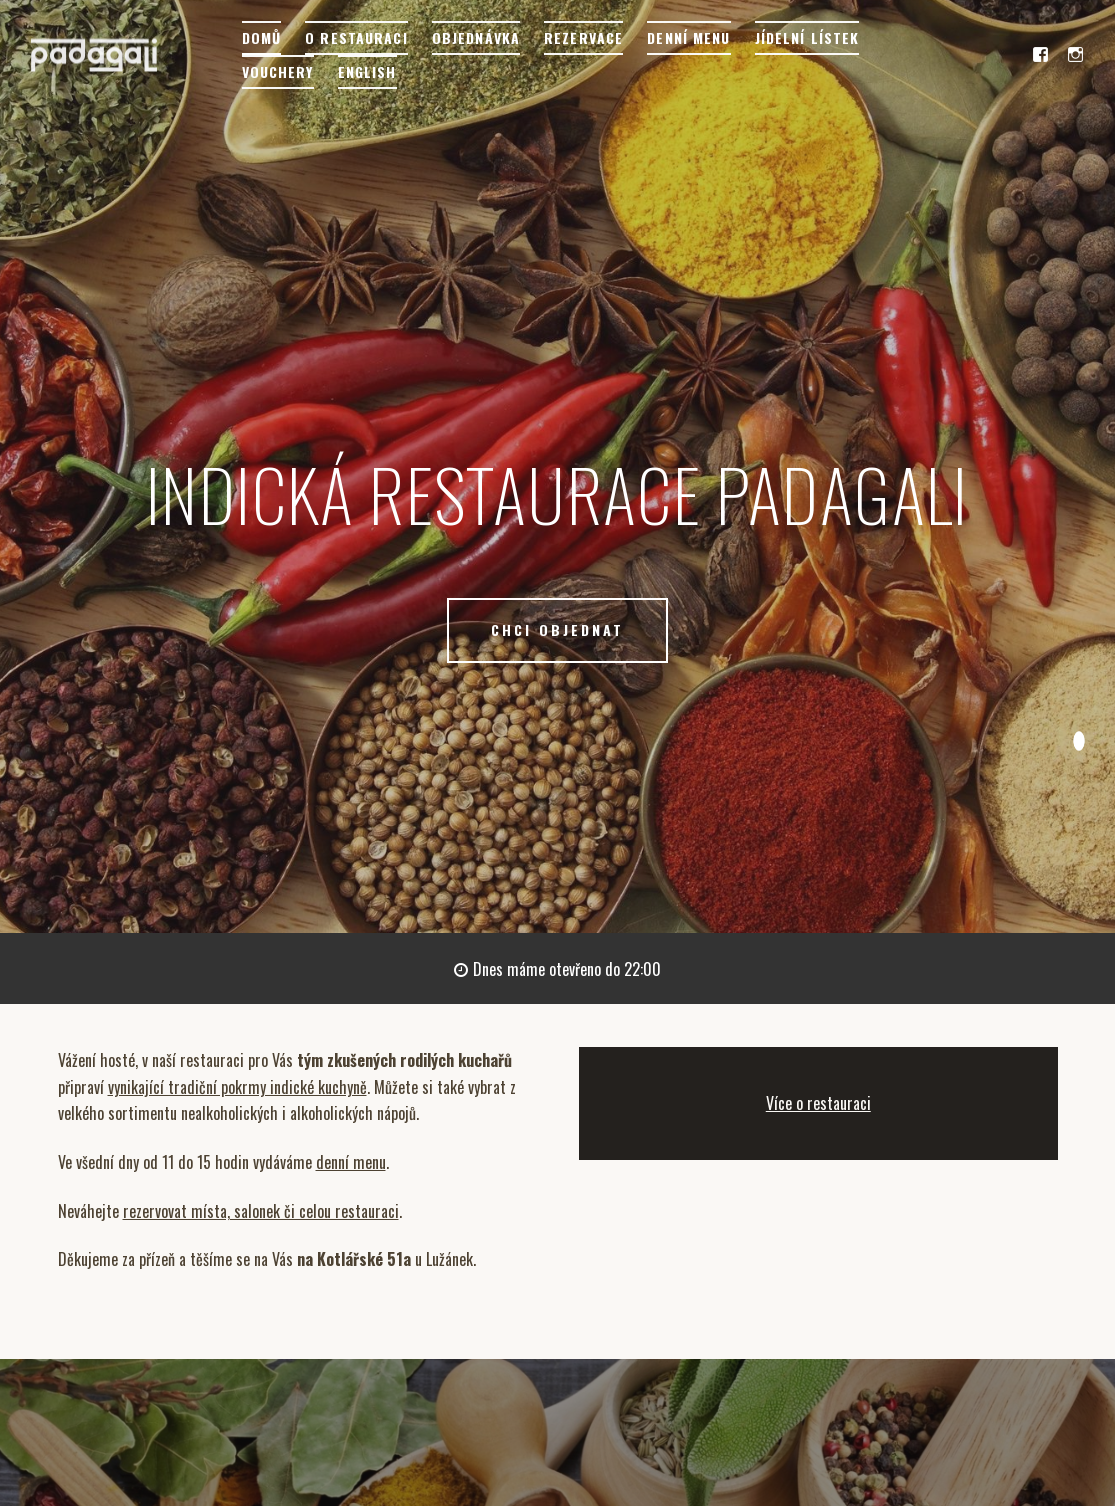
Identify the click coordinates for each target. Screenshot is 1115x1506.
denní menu (351, 1162)
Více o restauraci (818, 1103)
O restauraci (356, 37)
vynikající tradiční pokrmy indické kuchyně (237, 1087)
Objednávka (476, 37)
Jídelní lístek (807, 37)
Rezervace (583, 37)
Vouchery (278, 71)
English (367, 71)
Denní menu (688, 37)
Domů (261, 37)
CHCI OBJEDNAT (557, 629)
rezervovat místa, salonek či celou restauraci (261, 1211)
